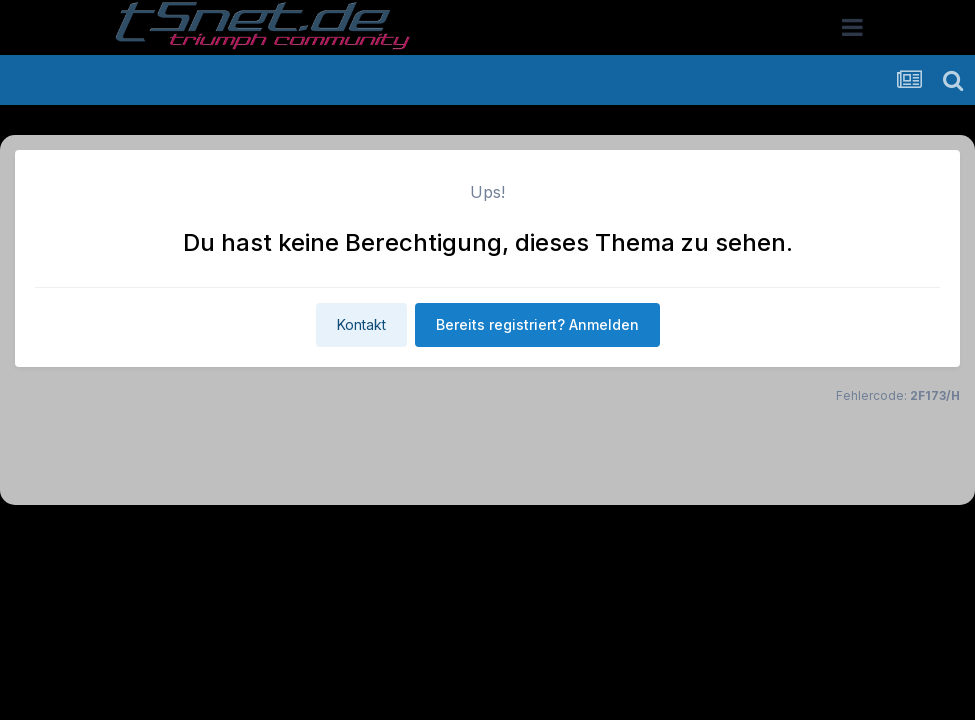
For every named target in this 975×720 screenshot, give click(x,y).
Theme (378, 535)
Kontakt (361, 324)
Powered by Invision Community (488, 578)
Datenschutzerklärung (499, 535)
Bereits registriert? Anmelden (537, 324)
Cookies (686, 535)
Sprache (296, 535)
